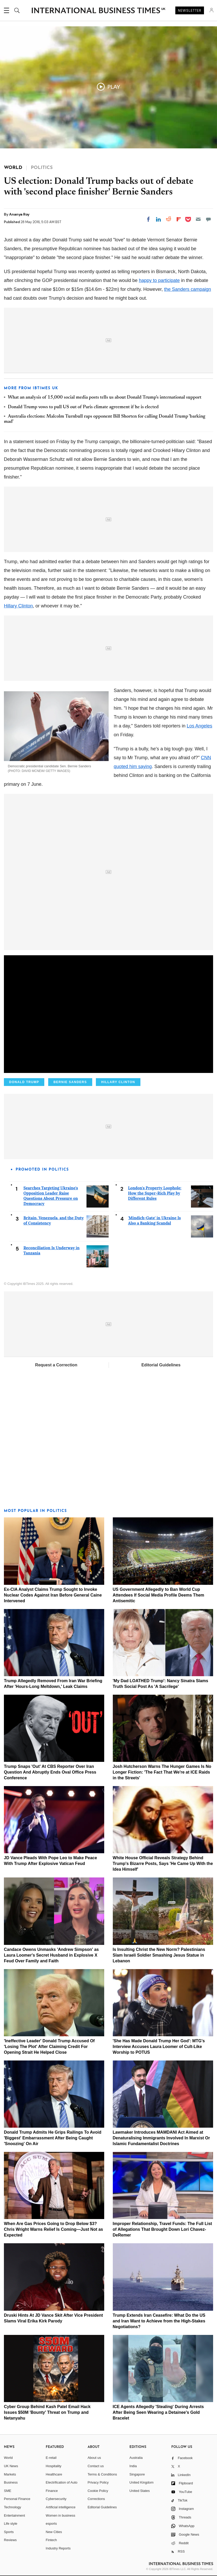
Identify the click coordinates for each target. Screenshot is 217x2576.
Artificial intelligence (61, 2507)
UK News (11, 2466)
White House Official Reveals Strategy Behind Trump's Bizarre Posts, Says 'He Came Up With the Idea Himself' (163, 1863)
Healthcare (54, 2474)
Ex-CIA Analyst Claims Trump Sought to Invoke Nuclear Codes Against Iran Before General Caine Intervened (53, 1595)
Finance (52, 2491)
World (8, 2458)
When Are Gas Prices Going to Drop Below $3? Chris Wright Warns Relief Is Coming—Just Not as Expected (53, 2229)
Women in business (60, 2515)
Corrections (96, 2499)
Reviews (10, 2540)
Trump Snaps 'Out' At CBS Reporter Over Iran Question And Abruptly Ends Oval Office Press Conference (50, 1772)
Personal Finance (17, 2499)
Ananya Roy (19, 214)
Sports (9, 2532)
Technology (12, 2507)
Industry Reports (58, 2548)
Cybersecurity (56, 2499)
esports (51, 2523)
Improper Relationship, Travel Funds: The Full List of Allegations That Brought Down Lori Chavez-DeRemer (162, 2229)
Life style (10, 2523)
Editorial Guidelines (161, 1365)
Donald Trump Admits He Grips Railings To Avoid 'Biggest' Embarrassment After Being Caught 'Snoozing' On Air (52, 2138)
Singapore (137, 2474)
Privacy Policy (98, 2482)
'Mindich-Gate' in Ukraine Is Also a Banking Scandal (154, 1220)
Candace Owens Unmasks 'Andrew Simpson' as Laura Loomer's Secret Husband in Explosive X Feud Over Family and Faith (51, 1955)
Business (11, 2482)
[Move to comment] (208, 219)
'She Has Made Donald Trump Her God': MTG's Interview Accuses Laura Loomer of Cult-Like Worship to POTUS (159, 2046)
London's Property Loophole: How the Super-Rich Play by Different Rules (155, 1193)
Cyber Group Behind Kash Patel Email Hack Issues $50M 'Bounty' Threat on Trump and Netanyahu (47, 2412)
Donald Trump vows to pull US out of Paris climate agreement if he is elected (83, 407)
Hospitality (53, 2466)
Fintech (51, 2540)
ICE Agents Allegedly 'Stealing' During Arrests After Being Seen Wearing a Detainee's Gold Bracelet (158, 2412)
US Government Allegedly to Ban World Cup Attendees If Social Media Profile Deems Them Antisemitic (158, 1595)
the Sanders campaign (187, 289)
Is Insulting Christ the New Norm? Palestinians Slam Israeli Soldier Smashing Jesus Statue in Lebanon (159, 1955)
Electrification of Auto (61, 2482)
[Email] (198, 219)
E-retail (51, 2458)
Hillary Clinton (18, 605)
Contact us (96, 2466)
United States (139, 2491)
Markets (10, 2474)
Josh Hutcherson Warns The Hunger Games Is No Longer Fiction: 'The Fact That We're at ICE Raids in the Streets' (162, 1772)
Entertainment (14, 2515)
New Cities (54, 2532)
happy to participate (159, 280)
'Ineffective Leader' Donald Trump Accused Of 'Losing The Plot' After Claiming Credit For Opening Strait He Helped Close (49, 2046)
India (133, 2466)
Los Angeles (199, 725)
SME (7, 2491)
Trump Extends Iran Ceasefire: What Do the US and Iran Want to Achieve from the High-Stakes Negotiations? (159, 2321)
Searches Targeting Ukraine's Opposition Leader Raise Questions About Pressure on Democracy (50, 1195)
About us (94, 2458)
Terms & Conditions (102, 2474)
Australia (136, 2458)
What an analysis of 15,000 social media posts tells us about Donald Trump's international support (104, 397)
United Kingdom (141, 2482)
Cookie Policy (98, 2491)
